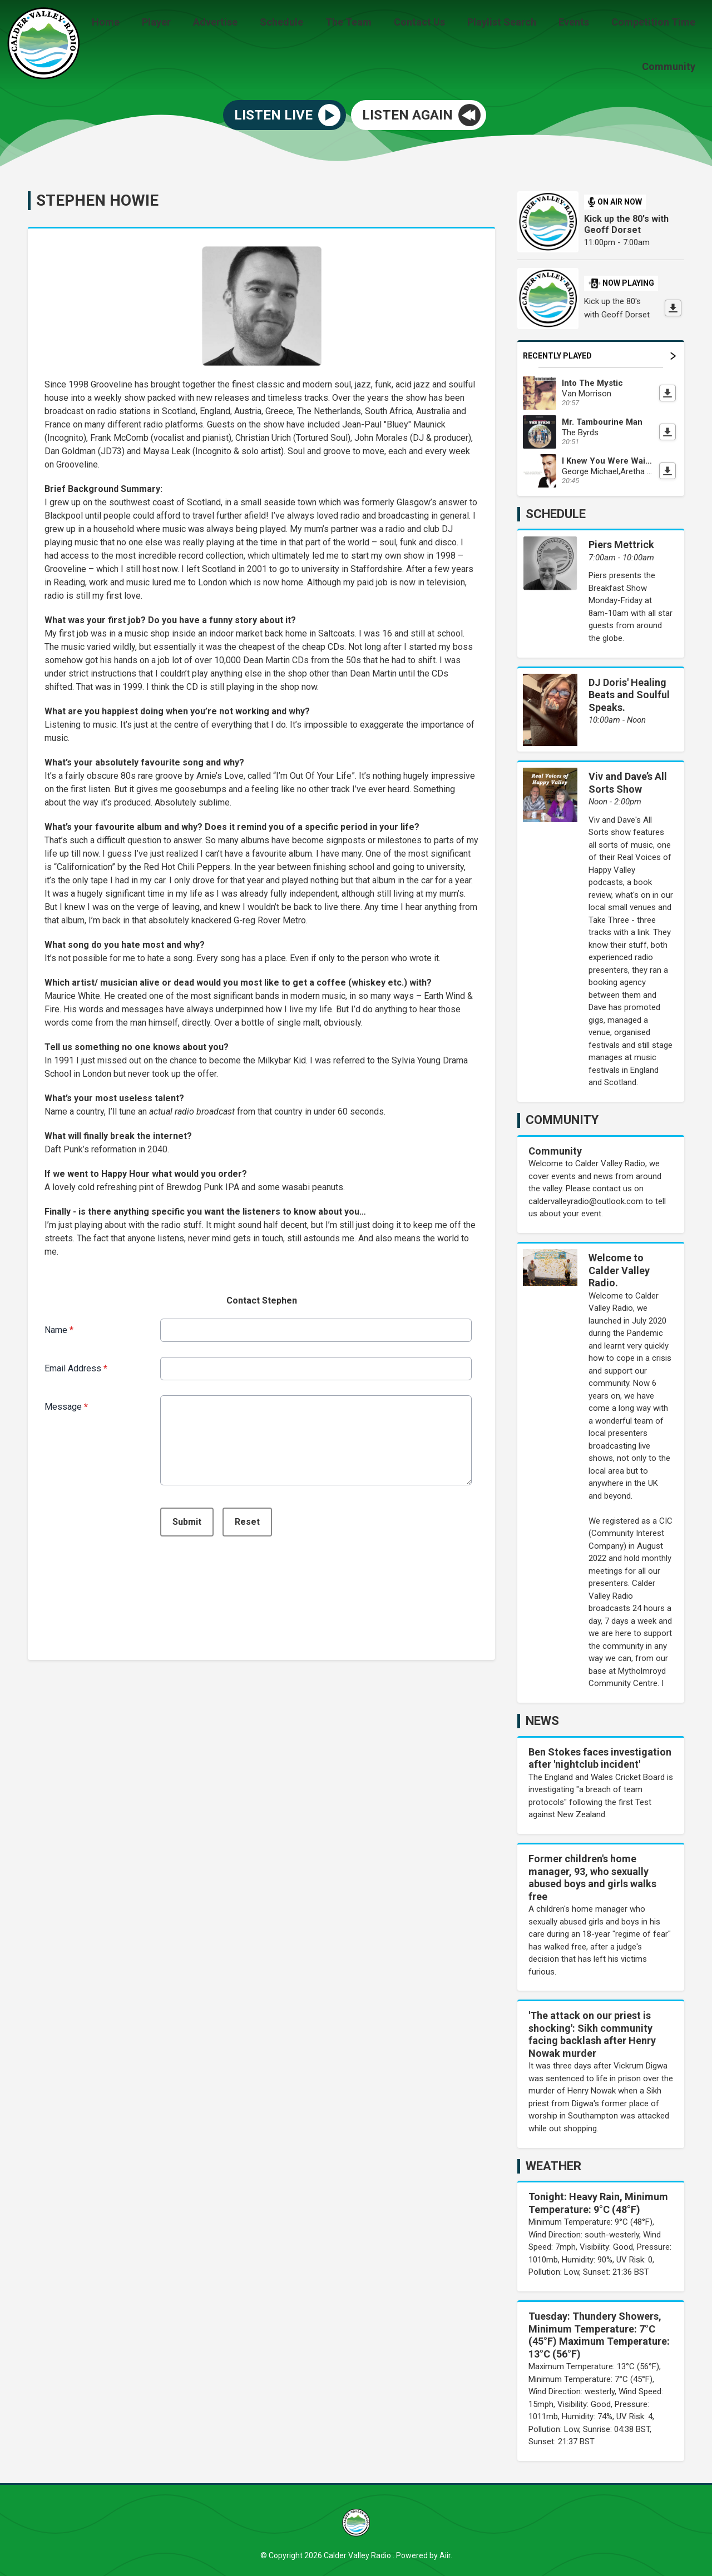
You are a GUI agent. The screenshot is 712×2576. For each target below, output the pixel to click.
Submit (186, 1519)
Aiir (445, 2553)
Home (143, 23)
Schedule (306, 23)
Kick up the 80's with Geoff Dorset (626, 222)
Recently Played (599, 353)
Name (58, 1327)
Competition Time (656, 23)
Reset (247, 1519)
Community (671, 65)
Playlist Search (512, 23)
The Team (368, 23)
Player (189, 23)
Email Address (75, 1366)
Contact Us (435, 23)
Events (580, 23)
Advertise (244, 23)
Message (66, 1404)
